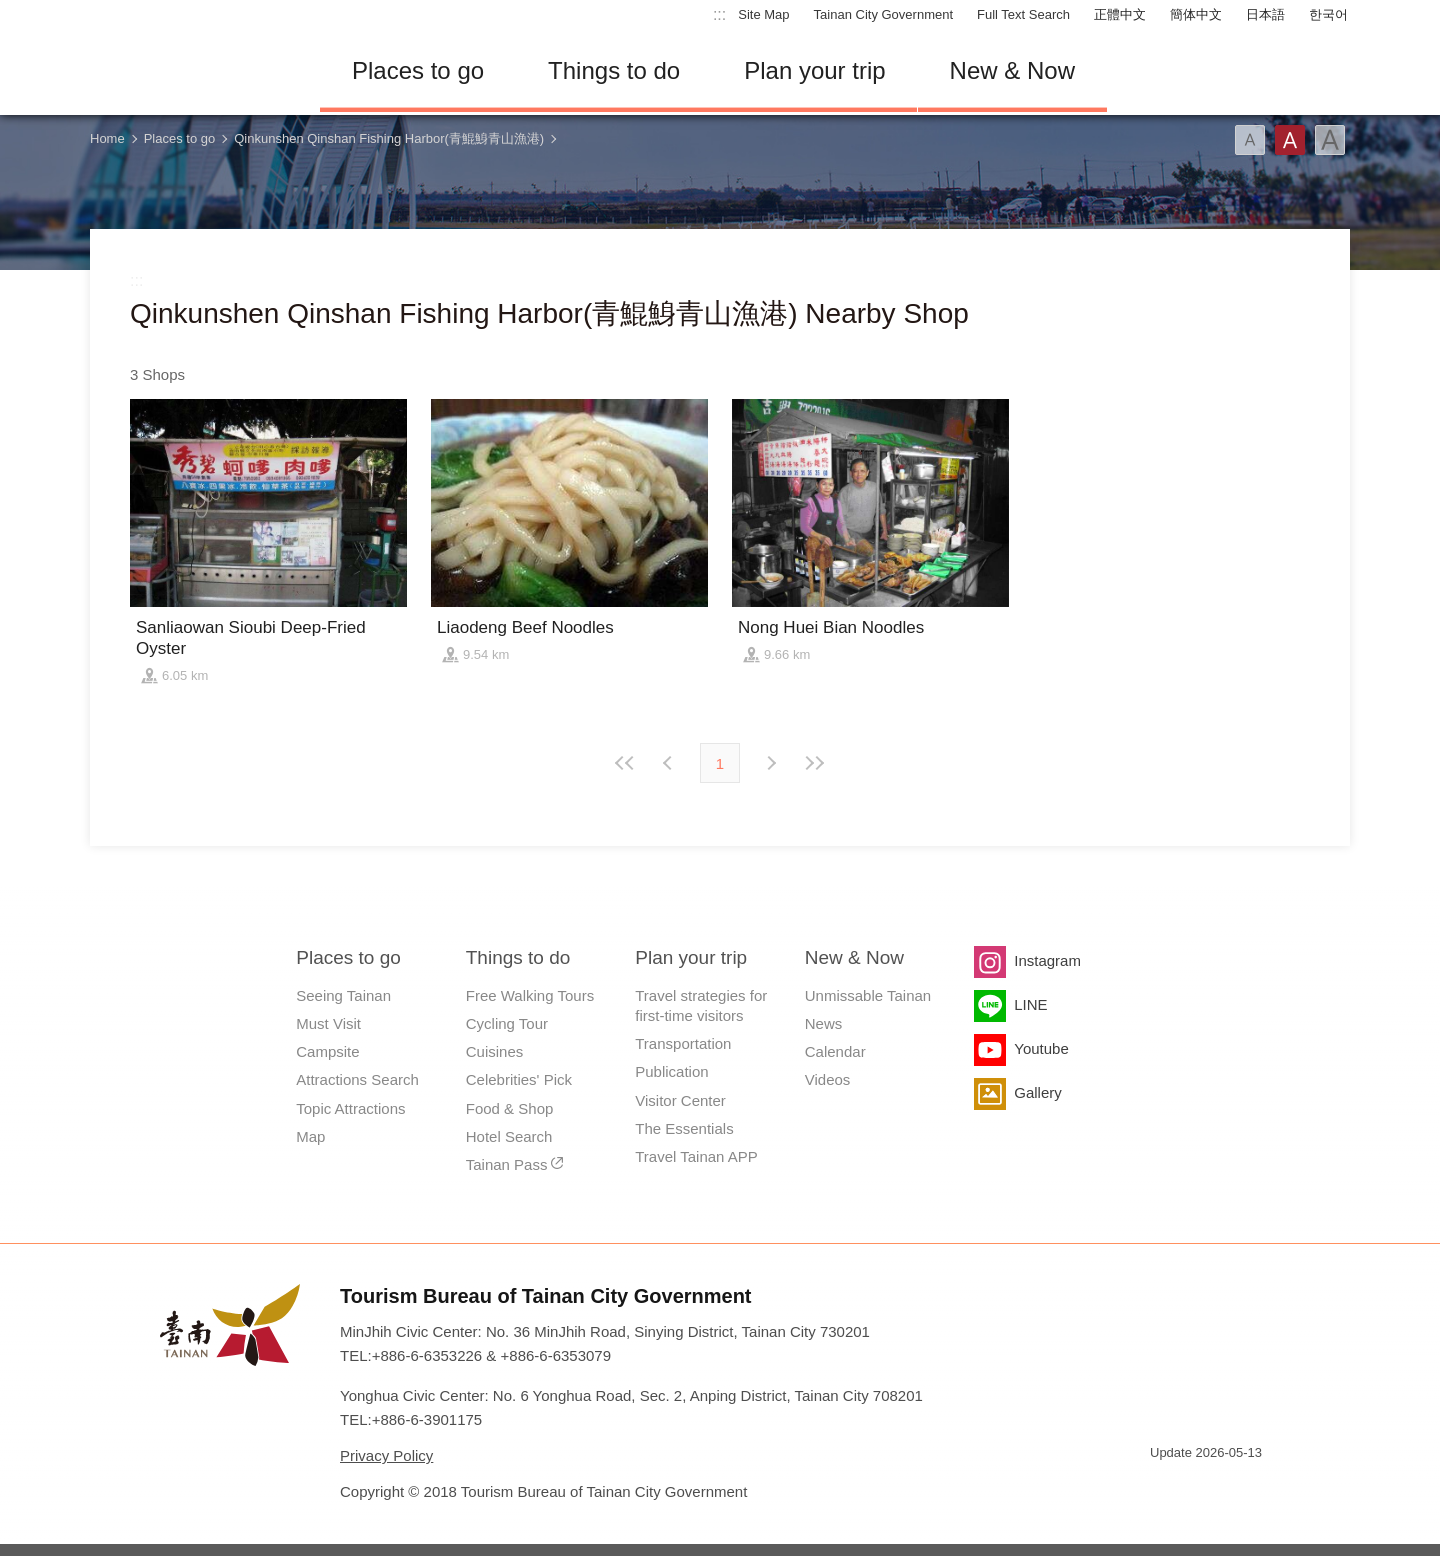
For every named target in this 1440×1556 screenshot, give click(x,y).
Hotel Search (509, 1136)
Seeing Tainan (343, 995)
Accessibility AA (1236, 1488)
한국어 (1328, 14)
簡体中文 (1196, 14)
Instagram (1047, 960)
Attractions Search (357, 1079)
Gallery (1038, 1092)
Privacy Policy (386, 1455)
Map (310, 1136)
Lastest (814, 763)
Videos (828, 1079)
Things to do (614, 70)
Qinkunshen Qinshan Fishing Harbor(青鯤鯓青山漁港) (389, 138)
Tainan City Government (883, 14)
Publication (671, 1071)
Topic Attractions (350, 1108)
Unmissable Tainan (868, 995)
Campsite (327, 1051)
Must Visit (328, 1023)
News (824, 1023)
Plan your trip (814, 70)
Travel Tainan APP (696, 1156)
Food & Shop (510, 1108)
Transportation (683, 1043)
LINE (1030, 1004)
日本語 (1265, 14)
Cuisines (495, 1051)
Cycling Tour (507, 1023)
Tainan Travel (190, 71)
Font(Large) (1330, 140)
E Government (1165, 1488)
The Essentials (684, 1128)
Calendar (835, 1051)
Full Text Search (1023, 14)
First (626, 763)
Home (107, 138)
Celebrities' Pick (519, 1079)
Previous (770, 763)
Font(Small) (1250, 140)
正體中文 (1120, 14)
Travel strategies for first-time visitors (701, 1005)
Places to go (418, 70)
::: (719, 14)
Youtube (1041, 1048)
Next (670, 763)
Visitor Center (680, 1100)
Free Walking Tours (530, 995)
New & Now (1012, 70)
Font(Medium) (1290, 140)
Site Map (763, 14)
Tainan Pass (507, 1164)
